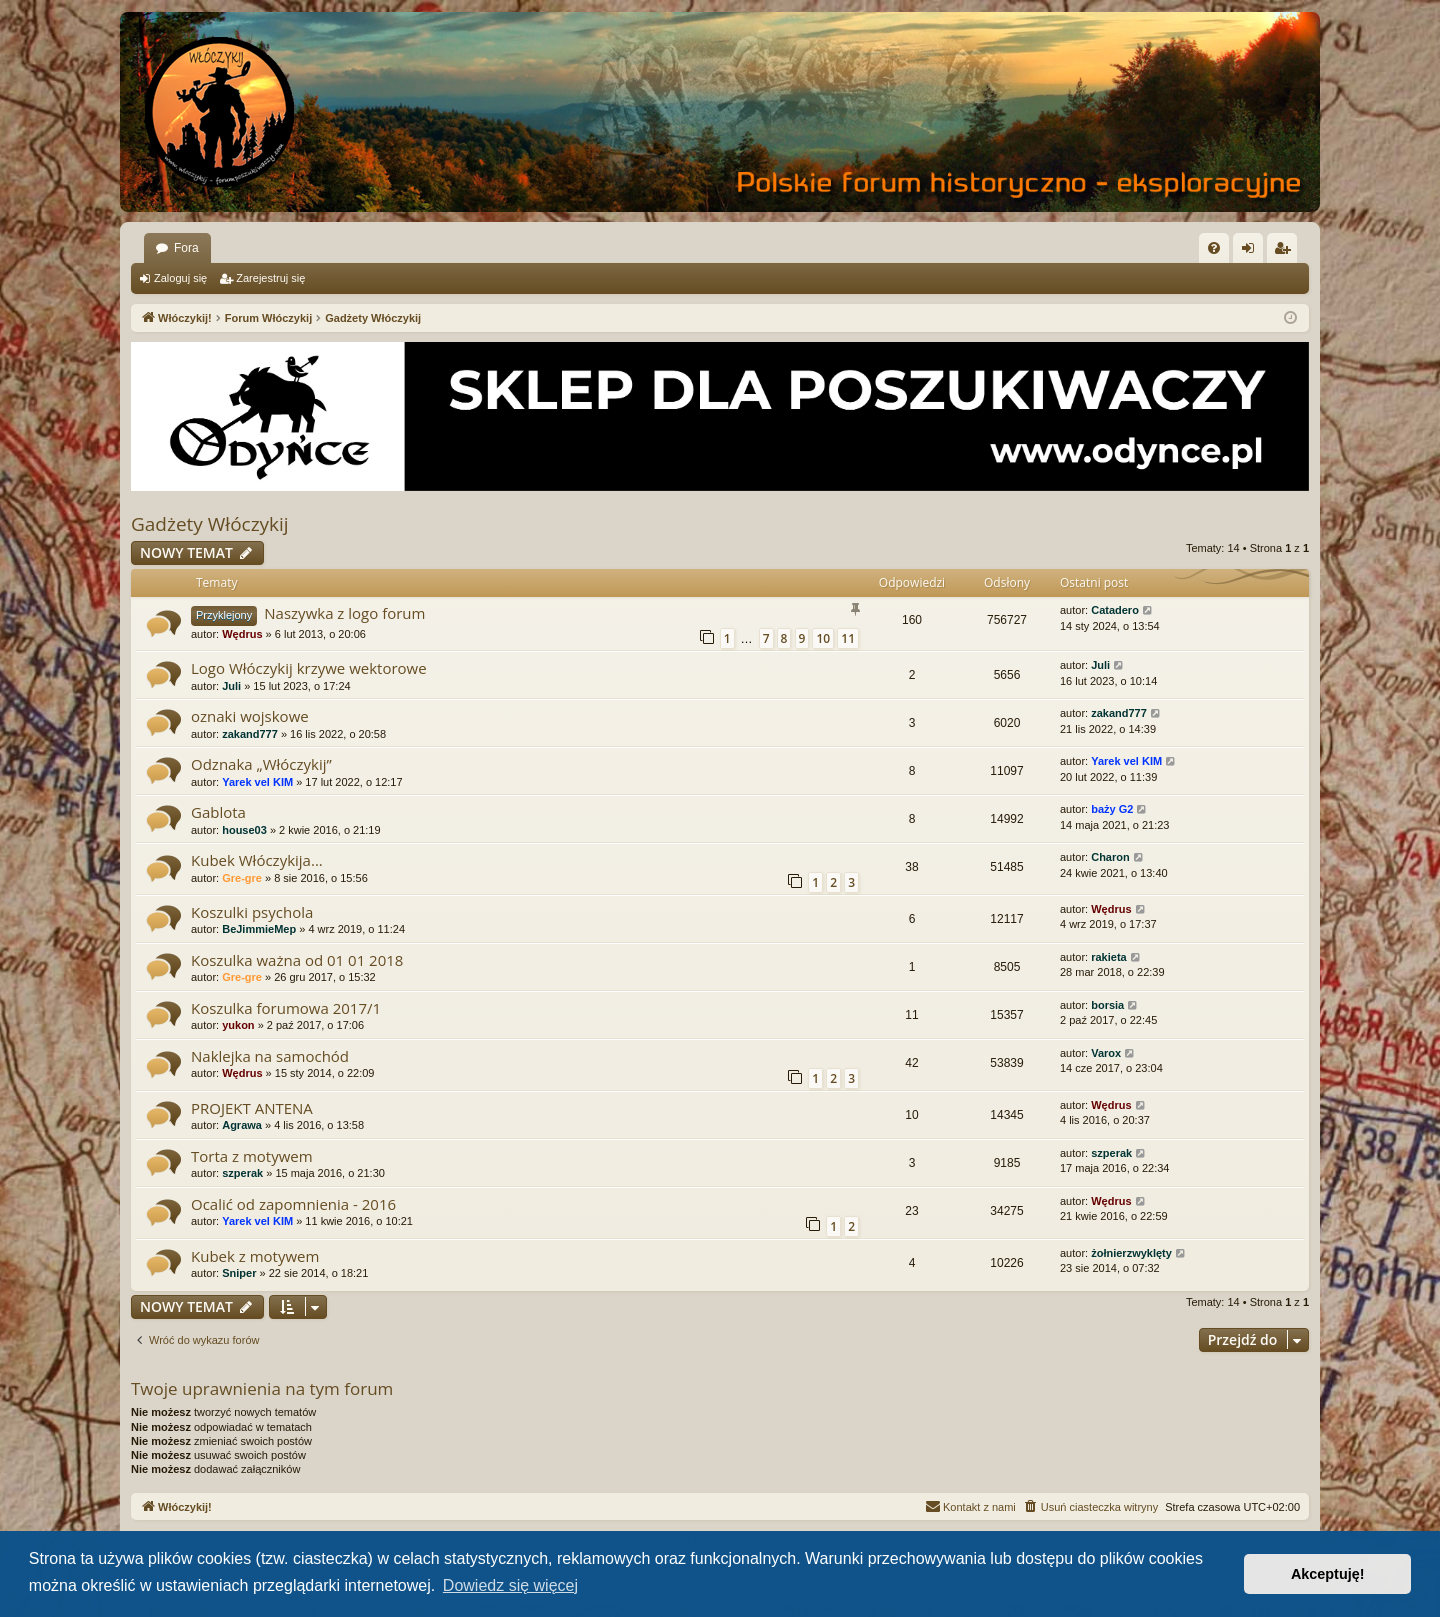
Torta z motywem (252, 1156)
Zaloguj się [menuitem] (1252, 252)
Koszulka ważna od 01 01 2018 (297, 960)
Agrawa (242, 1125)
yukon (238, 1025)
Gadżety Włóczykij (210, 524)
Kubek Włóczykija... (257, 860)
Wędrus (242, 634)
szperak (242, 1173)
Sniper (239, 1273)
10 (823, 638)
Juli (231, 686)
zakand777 (250, 734)
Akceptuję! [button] (1328, 1574)
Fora (186, 248)
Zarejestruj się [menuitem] (1286, 252)
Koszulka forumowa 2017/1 (286, 1008)
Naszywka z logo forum (344, 613)
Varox (1106, 1053)
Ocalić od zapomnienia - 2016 (293, 1204)
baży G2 (1112, 809)
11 (848, 638)
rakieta (1108, 957)
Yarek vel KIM (257, 782)
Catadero (1115, 610)
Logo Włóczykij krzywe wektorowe (309, 668)
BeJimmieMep (259, 929)
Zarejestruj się (270, 278)
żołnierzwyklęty (1131, 1253)
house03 (244, 830)
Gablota (218, 812)
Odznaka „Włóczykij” (261, 764)
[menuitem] (1214, 248)
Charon (1110, 857)
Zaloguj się (180, 278)
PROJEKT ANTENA (252, 1108)
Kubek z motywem (255, 1256)
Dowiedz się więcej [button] (510, 1585)
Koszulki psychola (252, 912)
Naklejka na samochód (270, 1056)
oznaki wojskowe (250, 716)
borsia (1107, 1005)
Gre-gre (242, 878)
